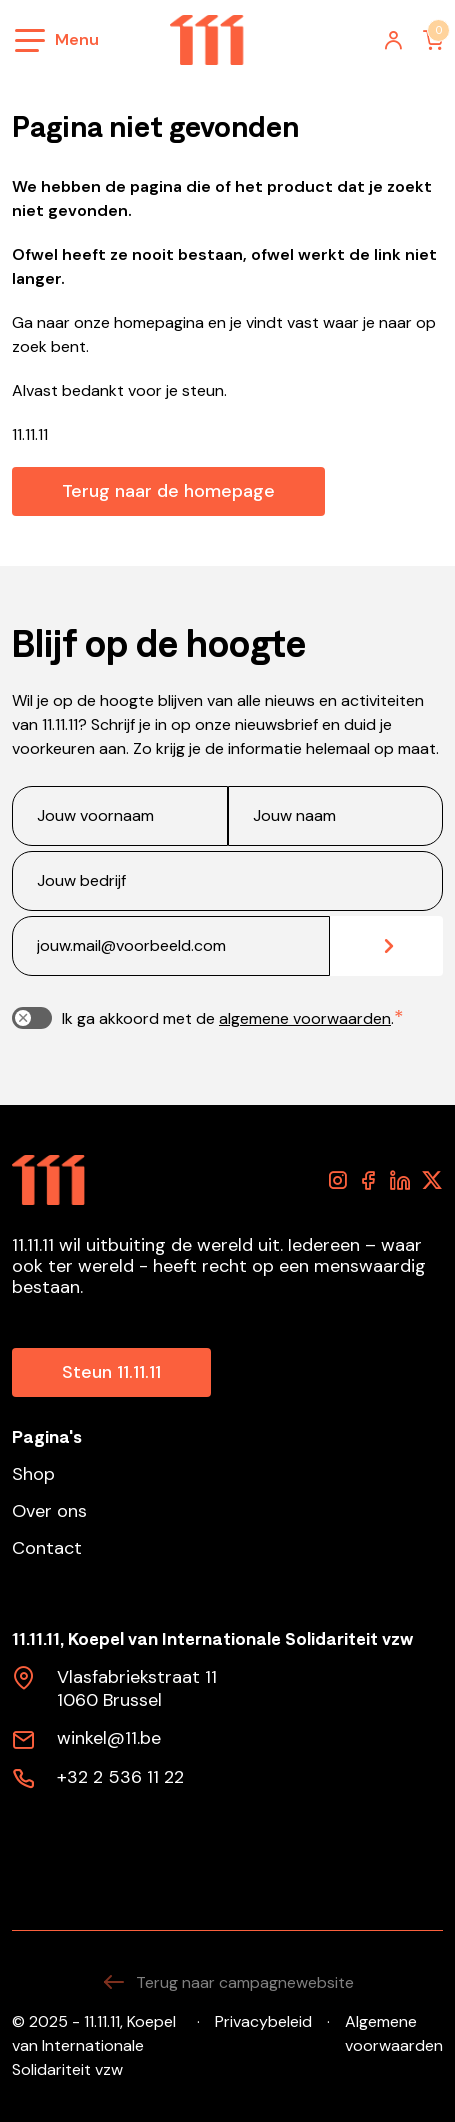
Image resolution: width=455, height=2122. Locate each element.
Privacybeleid (263, 2021)
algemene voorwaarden (305, 1018)
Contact (47, 1548)
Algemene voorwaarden (394, 2033)
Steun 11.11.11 (111, 1372)
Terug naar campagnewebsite (228, 1983)
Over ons (49, 1511)
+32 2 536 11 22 (120, 1778)
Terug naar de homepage (168, 491)
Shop (33, 1474)
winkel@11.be (109, 1739)
